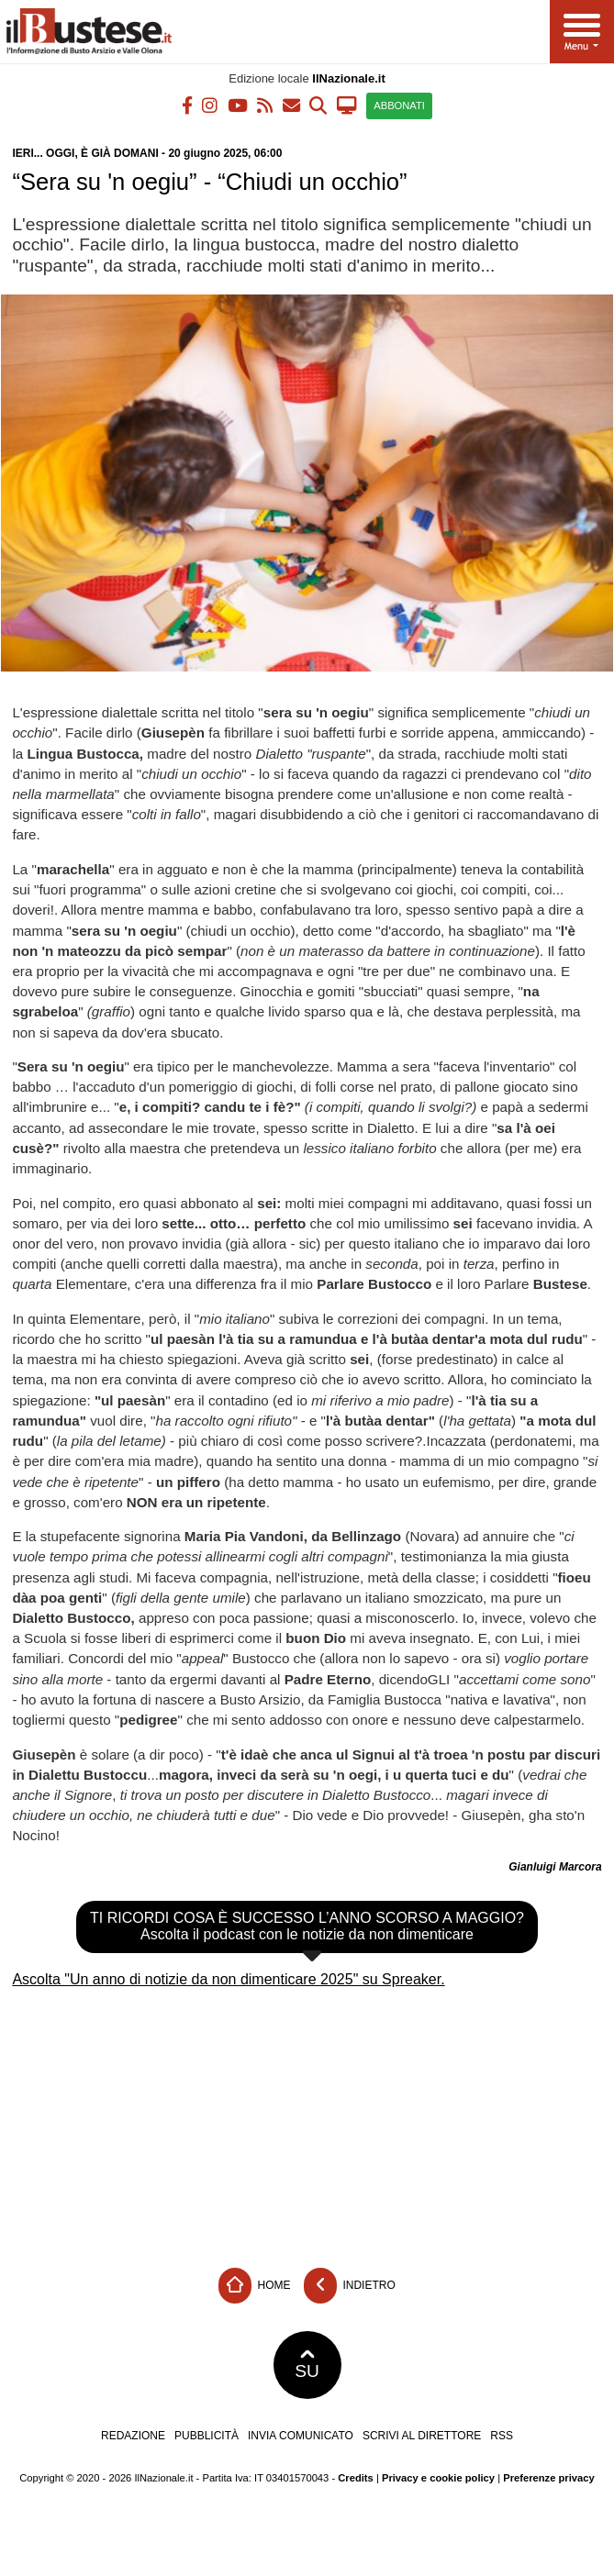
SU (307, 2365)
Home (254, 2286)
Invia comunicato (300, 2435)
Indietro (350, 2286)
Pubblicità (206, 2435)
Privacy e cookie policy (438, 2477)
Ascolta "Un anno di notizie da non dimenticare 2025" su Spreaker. (228, 1979)
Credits (356, 2477)
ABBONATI (399, 105)
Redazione (133, 2435)
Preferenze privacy (549, 2477)
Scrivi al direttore (422, 2435)
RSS (501, 2435)
